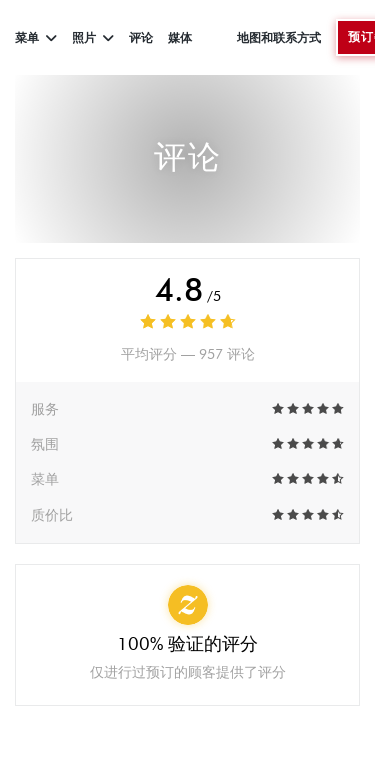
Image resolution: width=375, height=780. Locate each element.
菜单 (36, 37)
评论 (141, 37)
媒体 (180, 37)
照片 (93, 37)
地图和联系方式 (279, 37)
